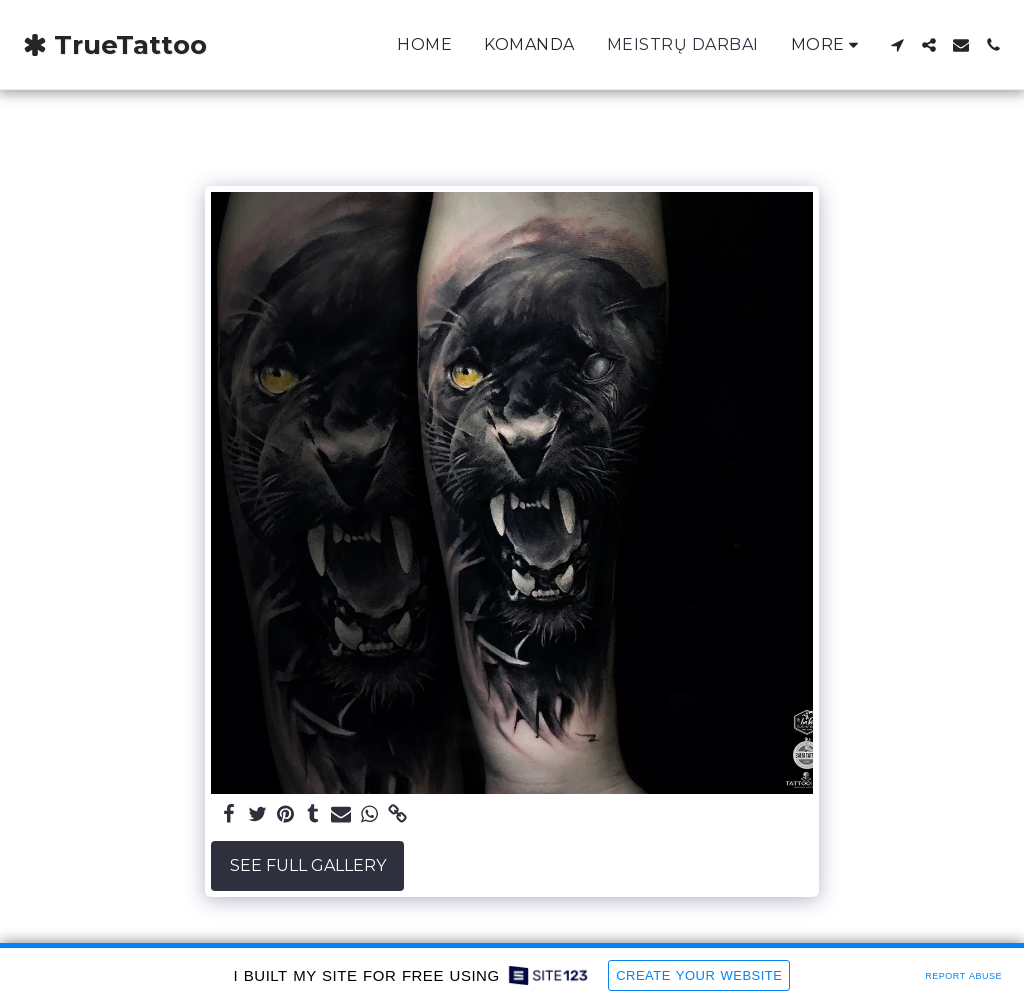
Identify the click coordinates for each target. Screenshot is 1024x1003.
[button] (897, 45)
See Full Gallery (308, 865)
